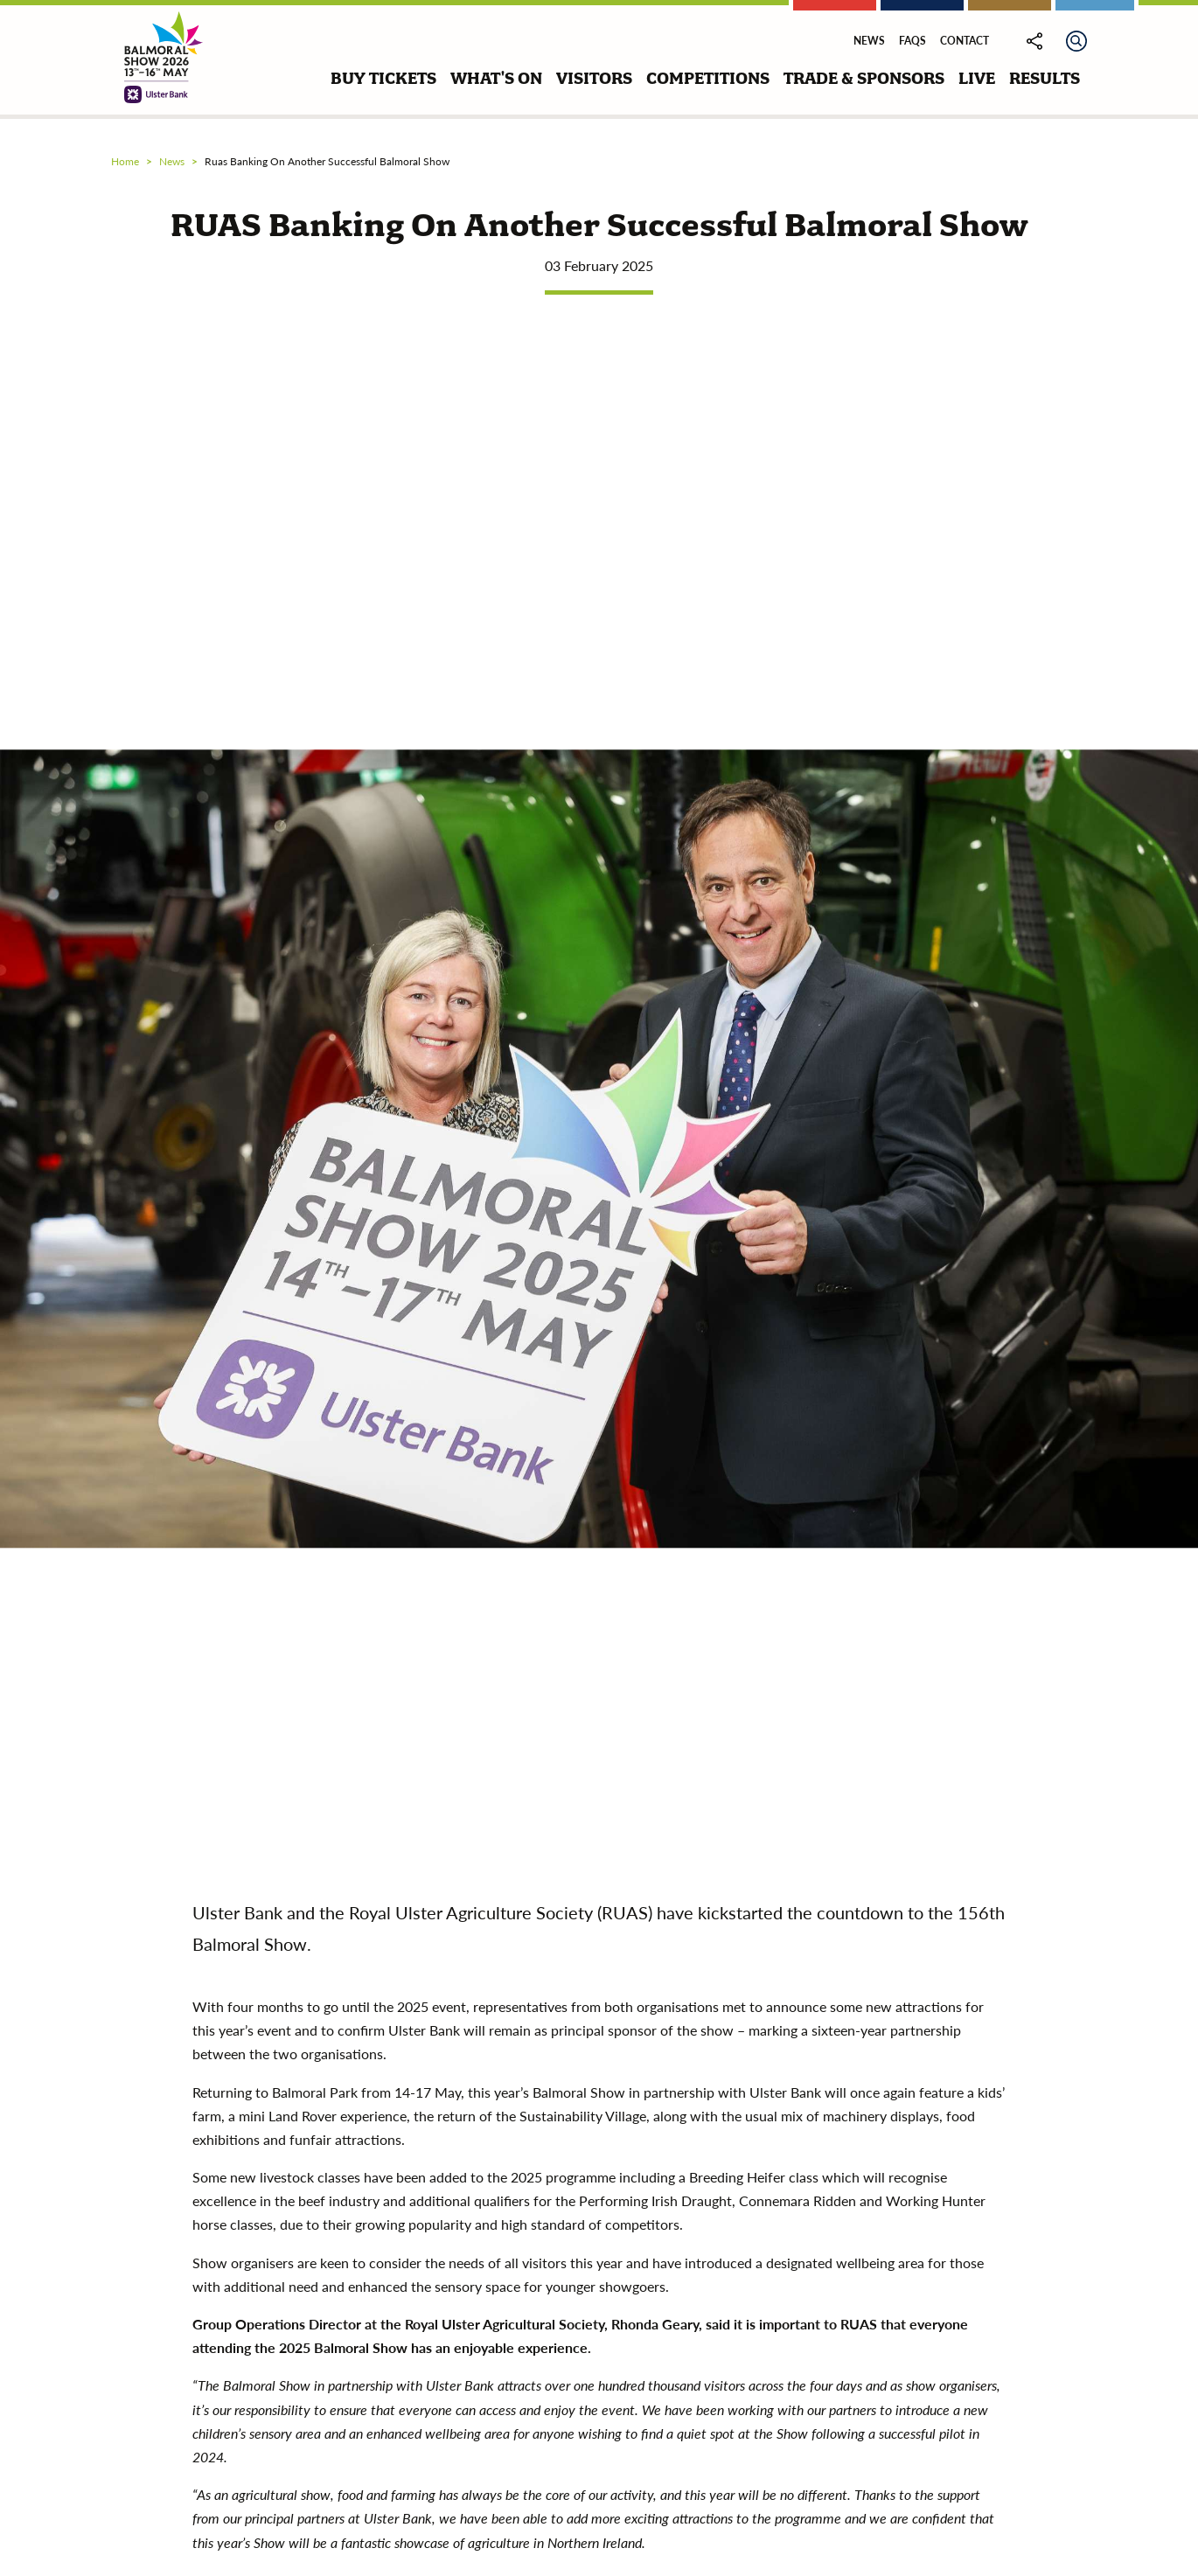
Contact (964, 40)
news (172, 161)
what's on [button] (496, 78)
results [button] (1044, 78)
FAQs (912, 40)
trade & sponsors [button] (864, 78)
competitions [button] (708, 78)
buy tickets (383, 78)
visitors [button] (594, 78)
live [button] (976, 78)
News (869, 40)
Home (125, 161)
